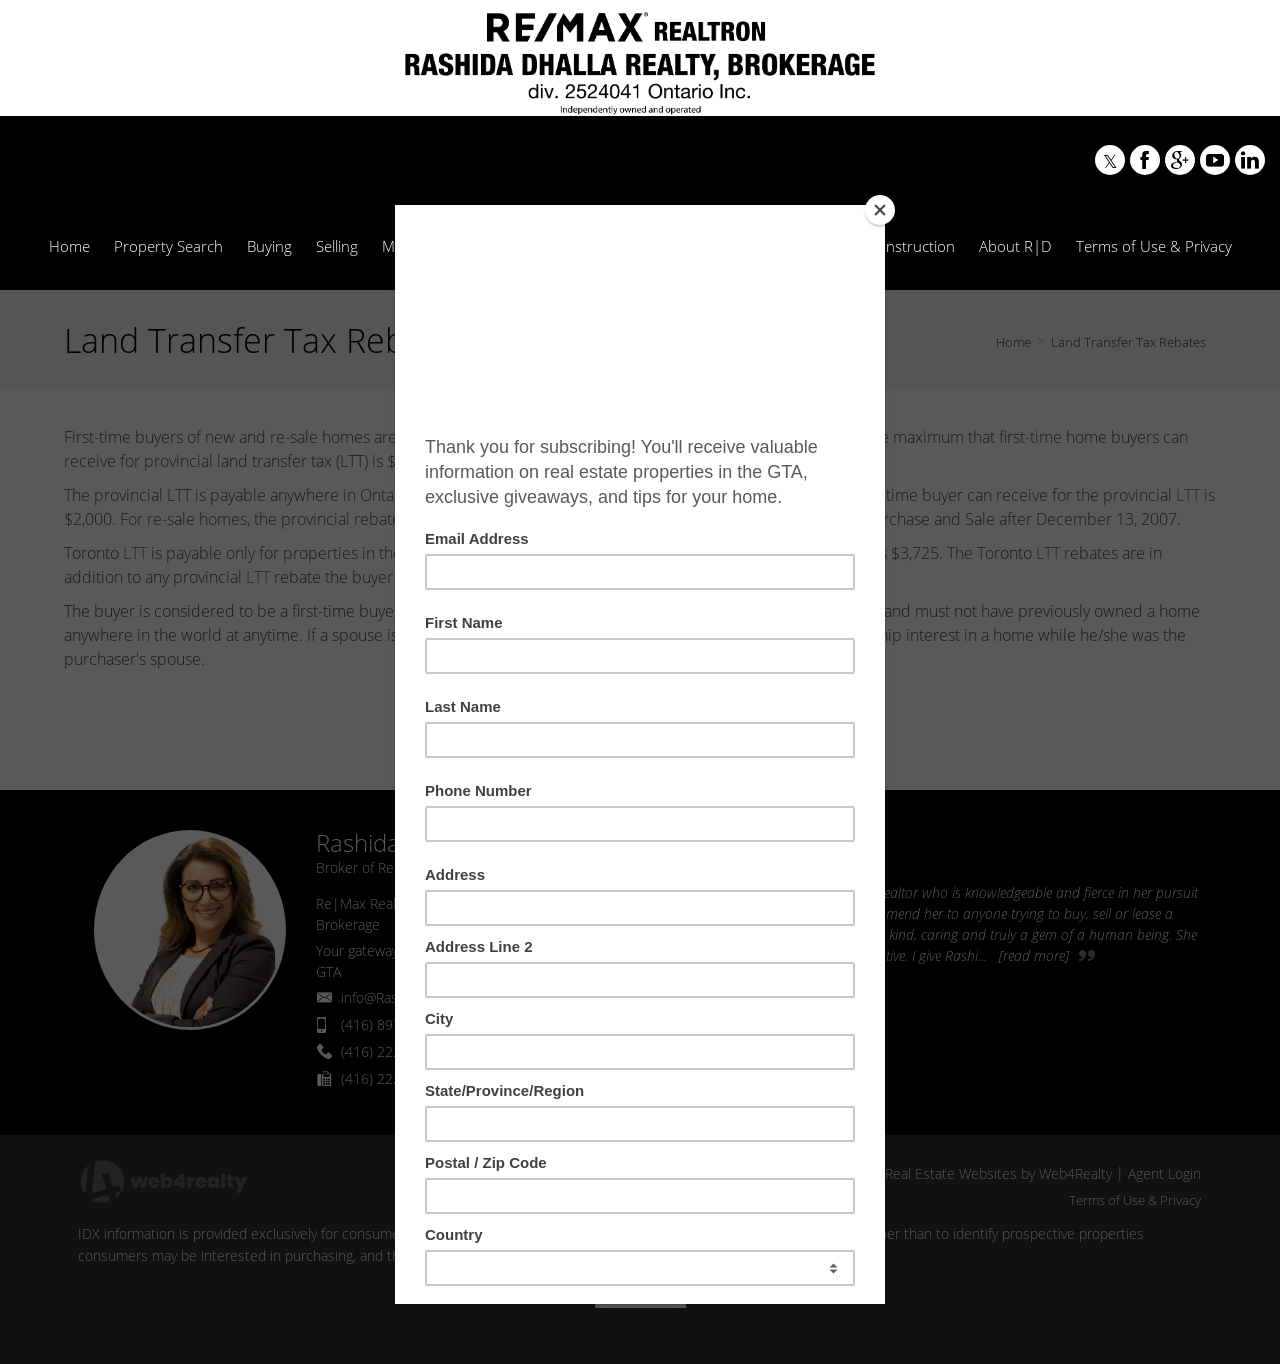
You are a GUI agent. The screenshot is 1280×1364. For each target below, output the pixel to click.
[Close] (880, 210)
